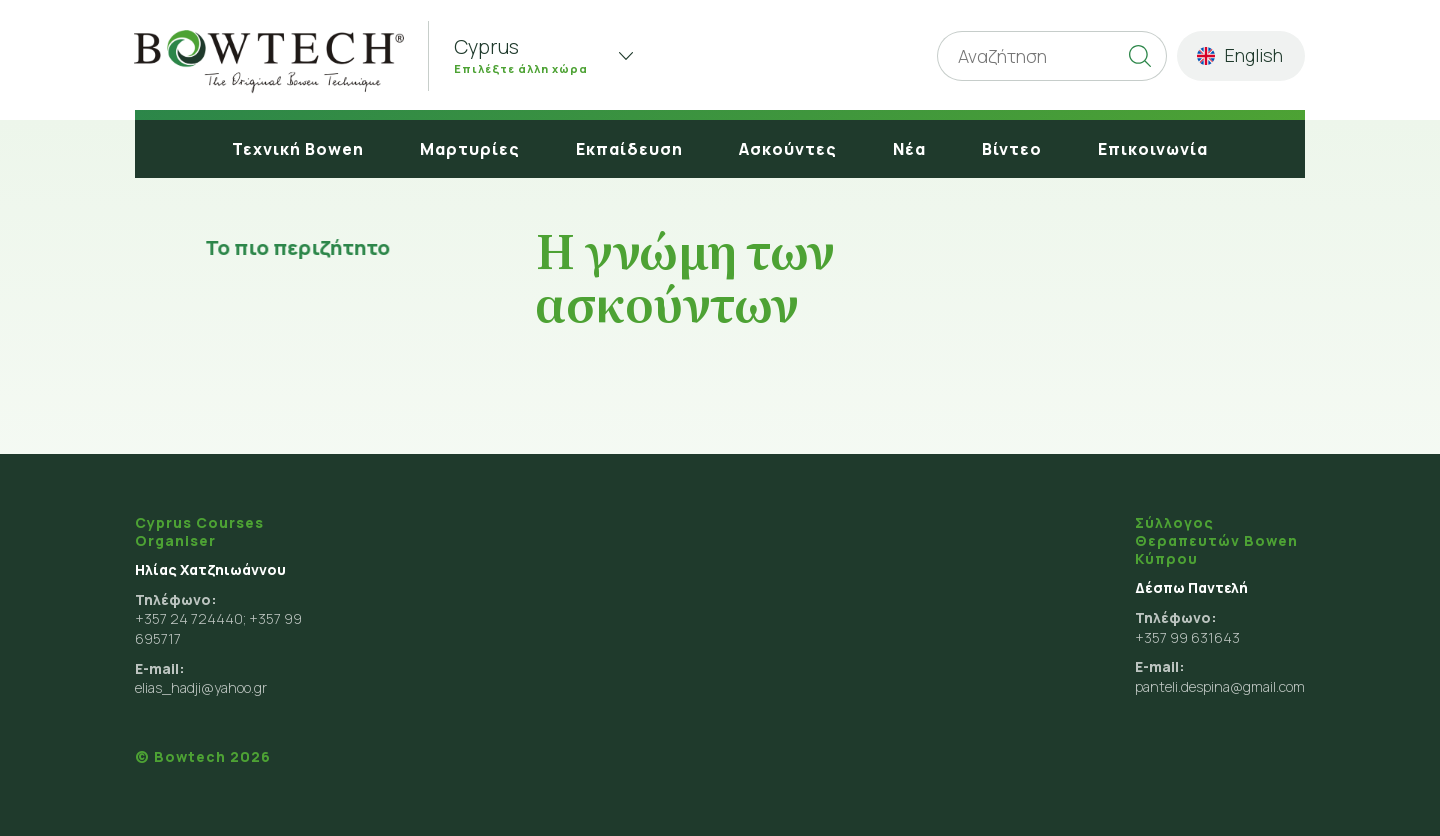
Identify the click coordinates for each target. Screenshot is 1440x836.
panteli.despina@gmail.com (1220, 686)
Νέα (909, 149)
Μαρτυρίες (470, 149)
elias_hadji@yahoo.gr (201, 687)
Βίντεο (1012, 149)
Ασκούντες (788, 149)
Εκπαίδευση (629, 149)
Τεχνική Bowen (298, 149)
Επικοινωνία (1153, 149)
